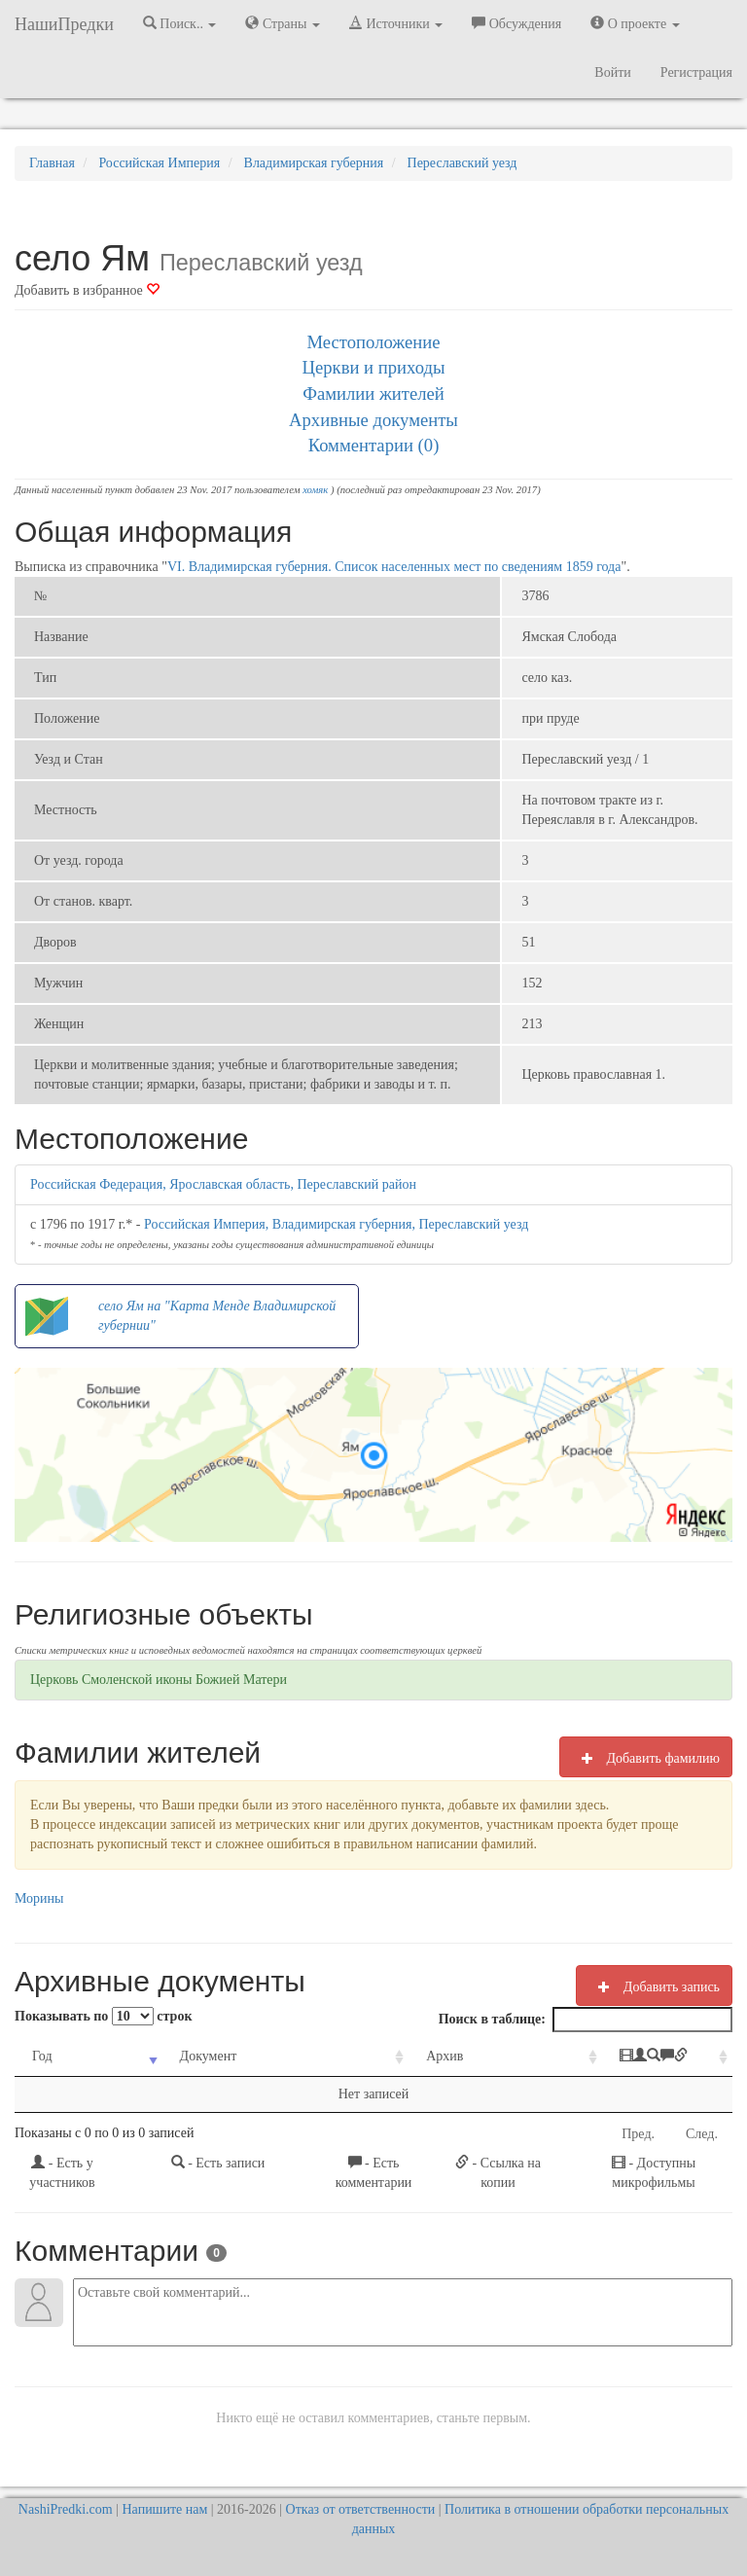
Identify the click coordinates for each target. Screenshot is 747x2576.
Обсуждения (516, 23)
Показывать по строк (103, 2016)
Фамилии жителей (373, 393)
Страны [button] (282, 23)
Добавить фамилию (646, 1757)
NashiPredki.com (65, 2509)
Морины (39, 1898)
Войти (612, 72)
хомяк (315, 489)
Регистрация (696, 72)
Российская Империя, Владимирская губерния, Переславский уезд (336, 1224)
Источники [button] (396, 23)
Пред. (638, 2134)
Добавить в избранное (87, 290)
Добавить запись (654, 1986)
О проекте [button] (634, 23)
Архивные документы (373, 420)
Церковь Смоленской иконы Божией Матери (158, 1679)
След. (702, 2134)
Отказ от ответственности (361, 2509)
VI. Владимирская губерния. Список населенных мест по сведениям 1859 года (394, 566)
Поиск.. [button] (180, 23)
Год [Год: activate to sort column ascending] (42, 2056)
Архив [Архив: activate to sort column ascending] (378, 2056)
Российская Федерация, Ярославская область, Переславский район (223, 1184)
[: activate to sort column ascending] (617, 2057)
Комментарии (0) (374, 445)
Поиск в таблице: (585, 2019)
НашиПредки (64, 24)
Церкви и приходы (373, 367)
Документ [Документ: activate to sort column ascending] (183, 2056)
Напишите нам (165, 2509)
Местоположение (373, 342)
